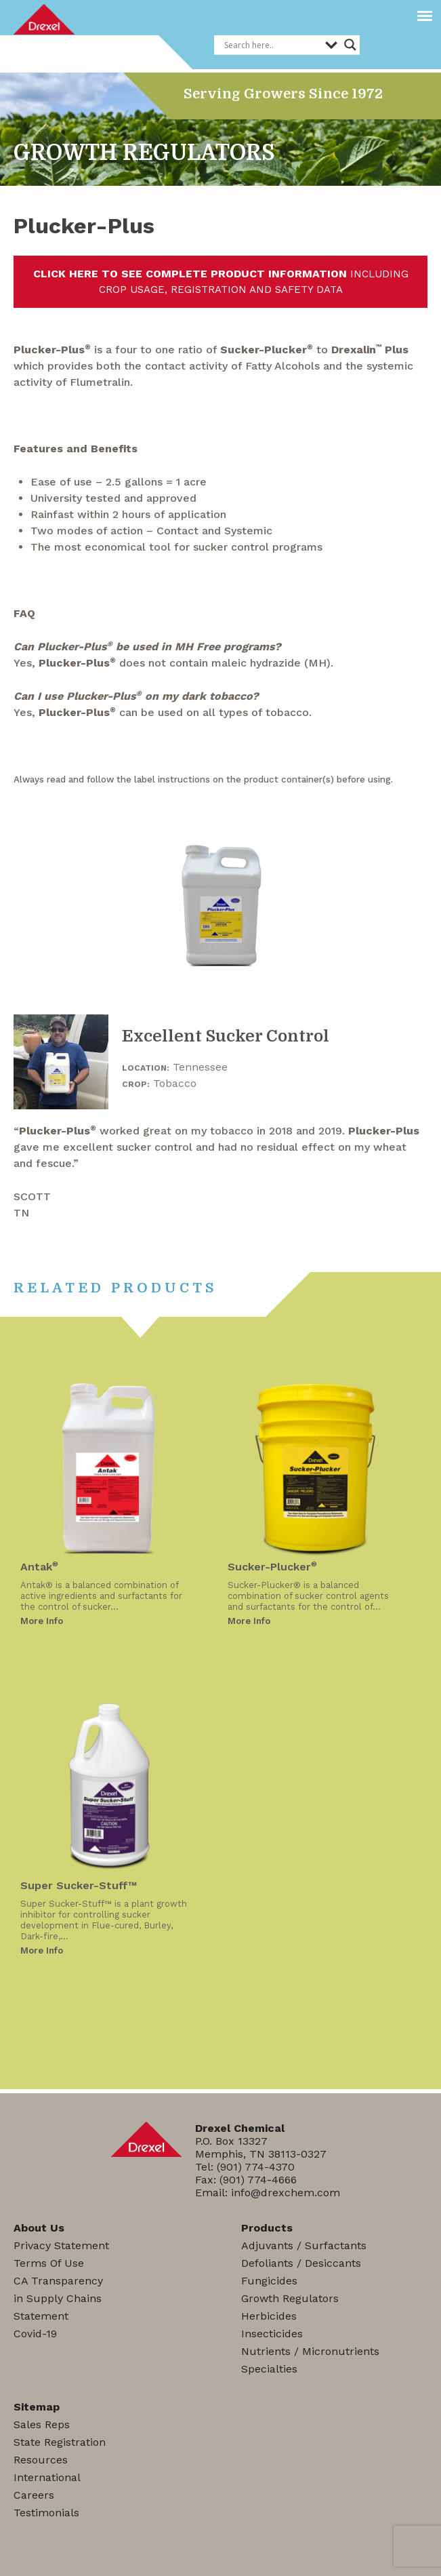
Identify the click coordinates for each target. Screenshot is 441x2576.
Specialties (269, 2368)
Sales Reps (42, 2424)
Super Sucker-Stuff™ (78, 1885)
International (47, 2477)
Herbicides (269, 2316)
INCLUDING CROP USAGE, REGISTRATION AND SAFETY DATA (220, 281)
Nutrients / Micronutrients (310, 2351)
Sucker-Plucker (272, 1566)
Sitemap (37, 2406)
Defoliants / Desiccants (301, 2263)
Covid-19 (35, 2333)
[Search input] (271, 44)
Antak (39, 1566)
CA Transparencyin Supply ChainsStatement (58, 2298)
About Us (39, 2227)
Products (267, 2227)
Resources (41, 2459)
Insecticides (272, 2333)
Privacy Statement (61, 2245)
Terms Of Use (49, 2263)
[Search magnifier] (350, 44)
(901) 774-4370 (256, 2166)
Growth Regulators (290, 2298)
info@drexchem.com (285, 2192)
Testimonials (46, 2512)
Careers (34, 2495)
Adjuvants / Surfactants (303, 2245)
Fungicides (269, 2280)
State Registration (60, 2442)
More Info (41, 1621)
